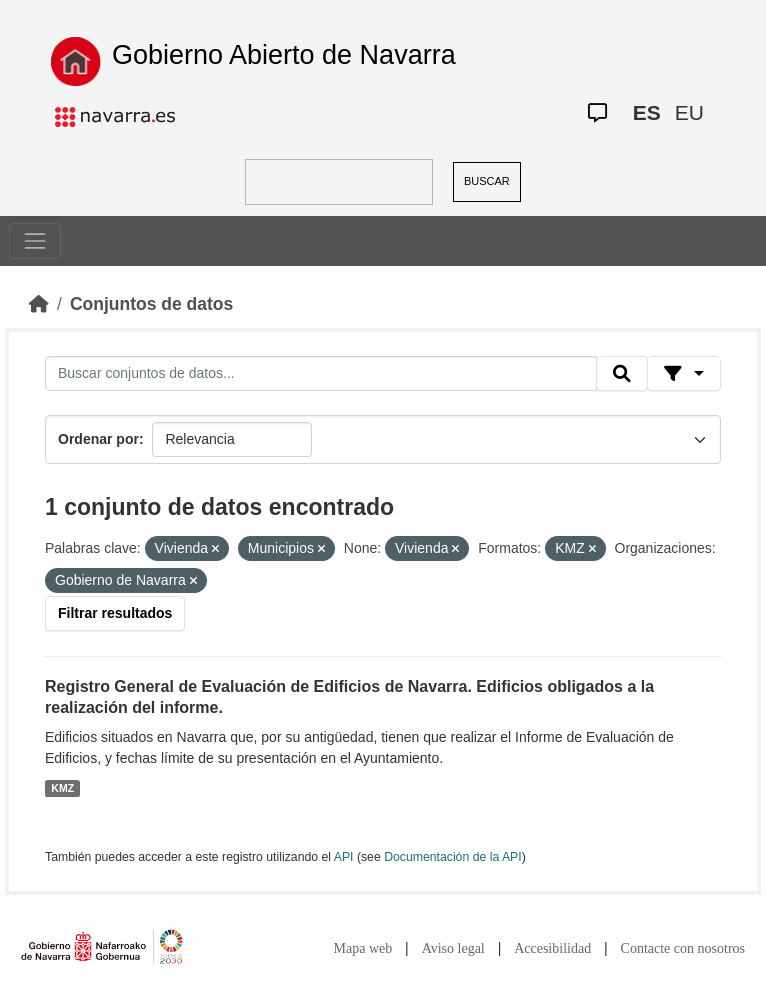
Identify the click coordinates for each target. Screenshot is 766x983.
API (344, 857)
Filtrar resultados (115, 613)
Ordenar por (98, 439)
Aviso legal (453, 948)
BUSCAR (487, 181)
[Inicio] (39, 304)
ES (647, 112)
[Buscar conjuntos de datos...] (321, 374)
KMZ (62, 788)
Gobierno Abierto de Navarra (284, 55)
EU (689, 112)
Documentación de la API (453, 857)
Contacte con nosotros (683, 948)
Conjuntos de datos (151, 304)
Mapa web (363, 948)
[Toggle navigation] (35, 241)
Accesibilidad (552, 948)
